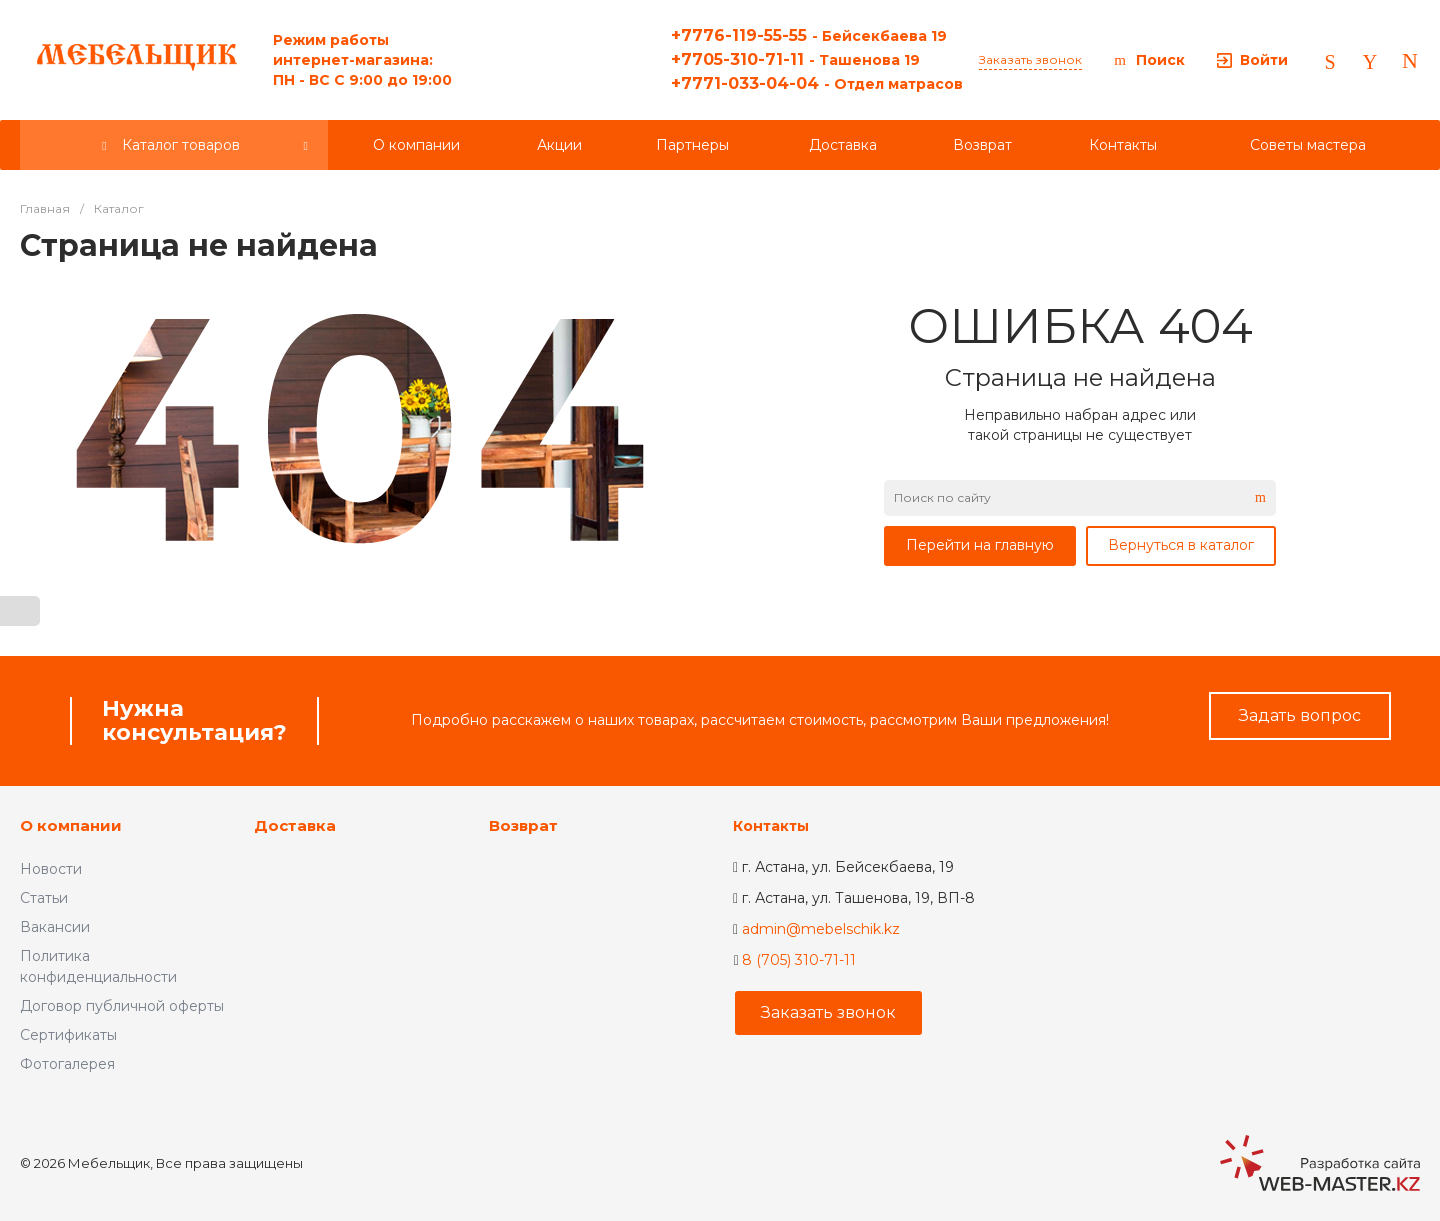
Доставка (295, 825)
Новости (51, 869)
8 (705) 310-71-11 (799, 960)
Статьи (44, 898)
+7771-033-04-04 (817, 83)
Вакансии (55, 927)
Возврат (523, 825)
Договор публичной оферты (122, 1006)
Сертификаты (68, 1035)
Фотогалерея (67, 1064)
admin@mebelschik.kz (821, 929)
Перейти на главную (980, 545)
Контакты (771, 826)
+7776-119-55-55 (809, 35)
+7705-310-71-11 (795, 59)
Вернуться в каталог (1181, 545)
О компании (71, 825)
